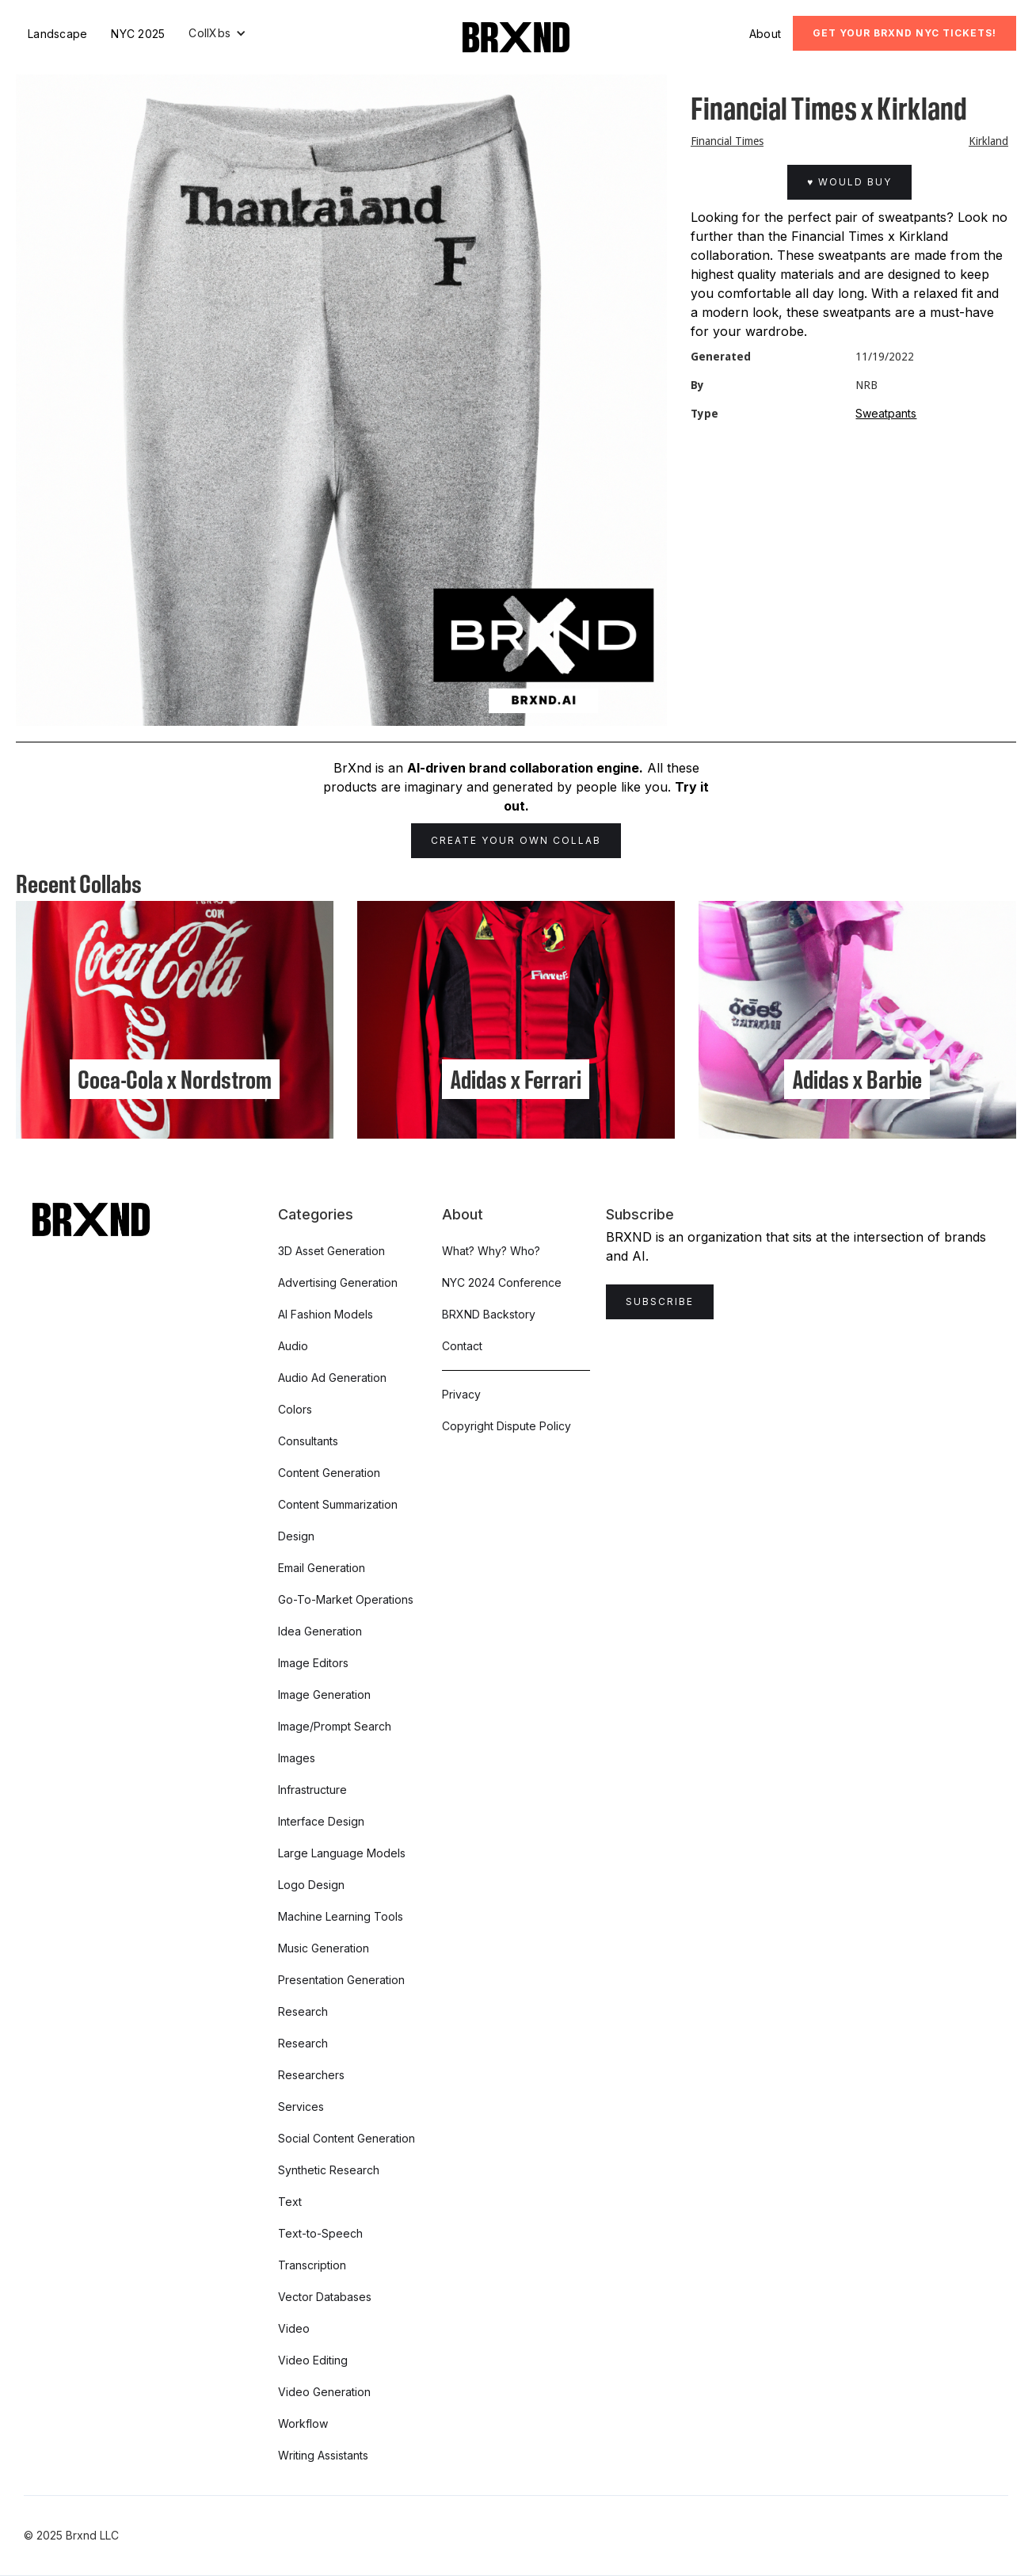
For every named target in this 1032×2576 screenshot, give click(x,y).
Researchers (311, 2075)
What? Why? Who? (491, 1250)
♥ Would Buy (849, 182)
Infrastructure (312, 1789)
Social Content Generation (346, 2138)
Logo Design (311, 1884)
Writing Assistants (323, 2455)
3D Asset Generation (331, 1250)
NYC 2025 (138, 33)
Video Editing (313, 2360)
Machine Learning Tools (340, 1916)
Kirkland (988, 141)
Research (303, 2011)
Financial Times (727, 141)
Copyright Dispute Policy (506, 1426)
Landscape (57, 33)
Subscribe (660, 1301)
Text (290, 2201)
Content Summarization (338, 1504)
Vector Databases (324, 2296)
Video (294, 2328)
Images (296, 1758)
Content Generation (329, 1472)
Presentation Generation (341, 1979)
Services (301, 2106)
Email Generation (321, 1567)
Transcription (312, 2265)
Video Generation (324, 2392)
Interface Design (321, 1821)
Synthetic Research (328, 2170)
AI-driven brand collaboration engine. (525, 768)
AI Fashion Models (325, 1314)
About (765, 33)
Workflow (303, 2423)
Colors (295, 1409)
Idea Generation (320, 1631)
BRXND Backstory (488, 1314)
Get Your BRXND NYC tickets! (904, 33)
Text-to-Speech (320, 2233)
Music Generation (323, 1948)
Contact (462, 1346)
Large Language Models (342, 1853)
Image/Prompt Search (334, 1726)
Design (296, 1536)
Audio (293, 1346)
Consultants (308, 1441)
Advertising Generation (338, 1282)
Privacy (461, 1394)
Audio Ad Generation (332, 1377)
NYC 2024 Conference (502, 1282)
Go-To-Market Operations (345, 1599)
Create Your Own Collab (516, 840)
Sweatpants (885, 413)
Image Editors (313, 1663)
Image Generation (324, 1694)
